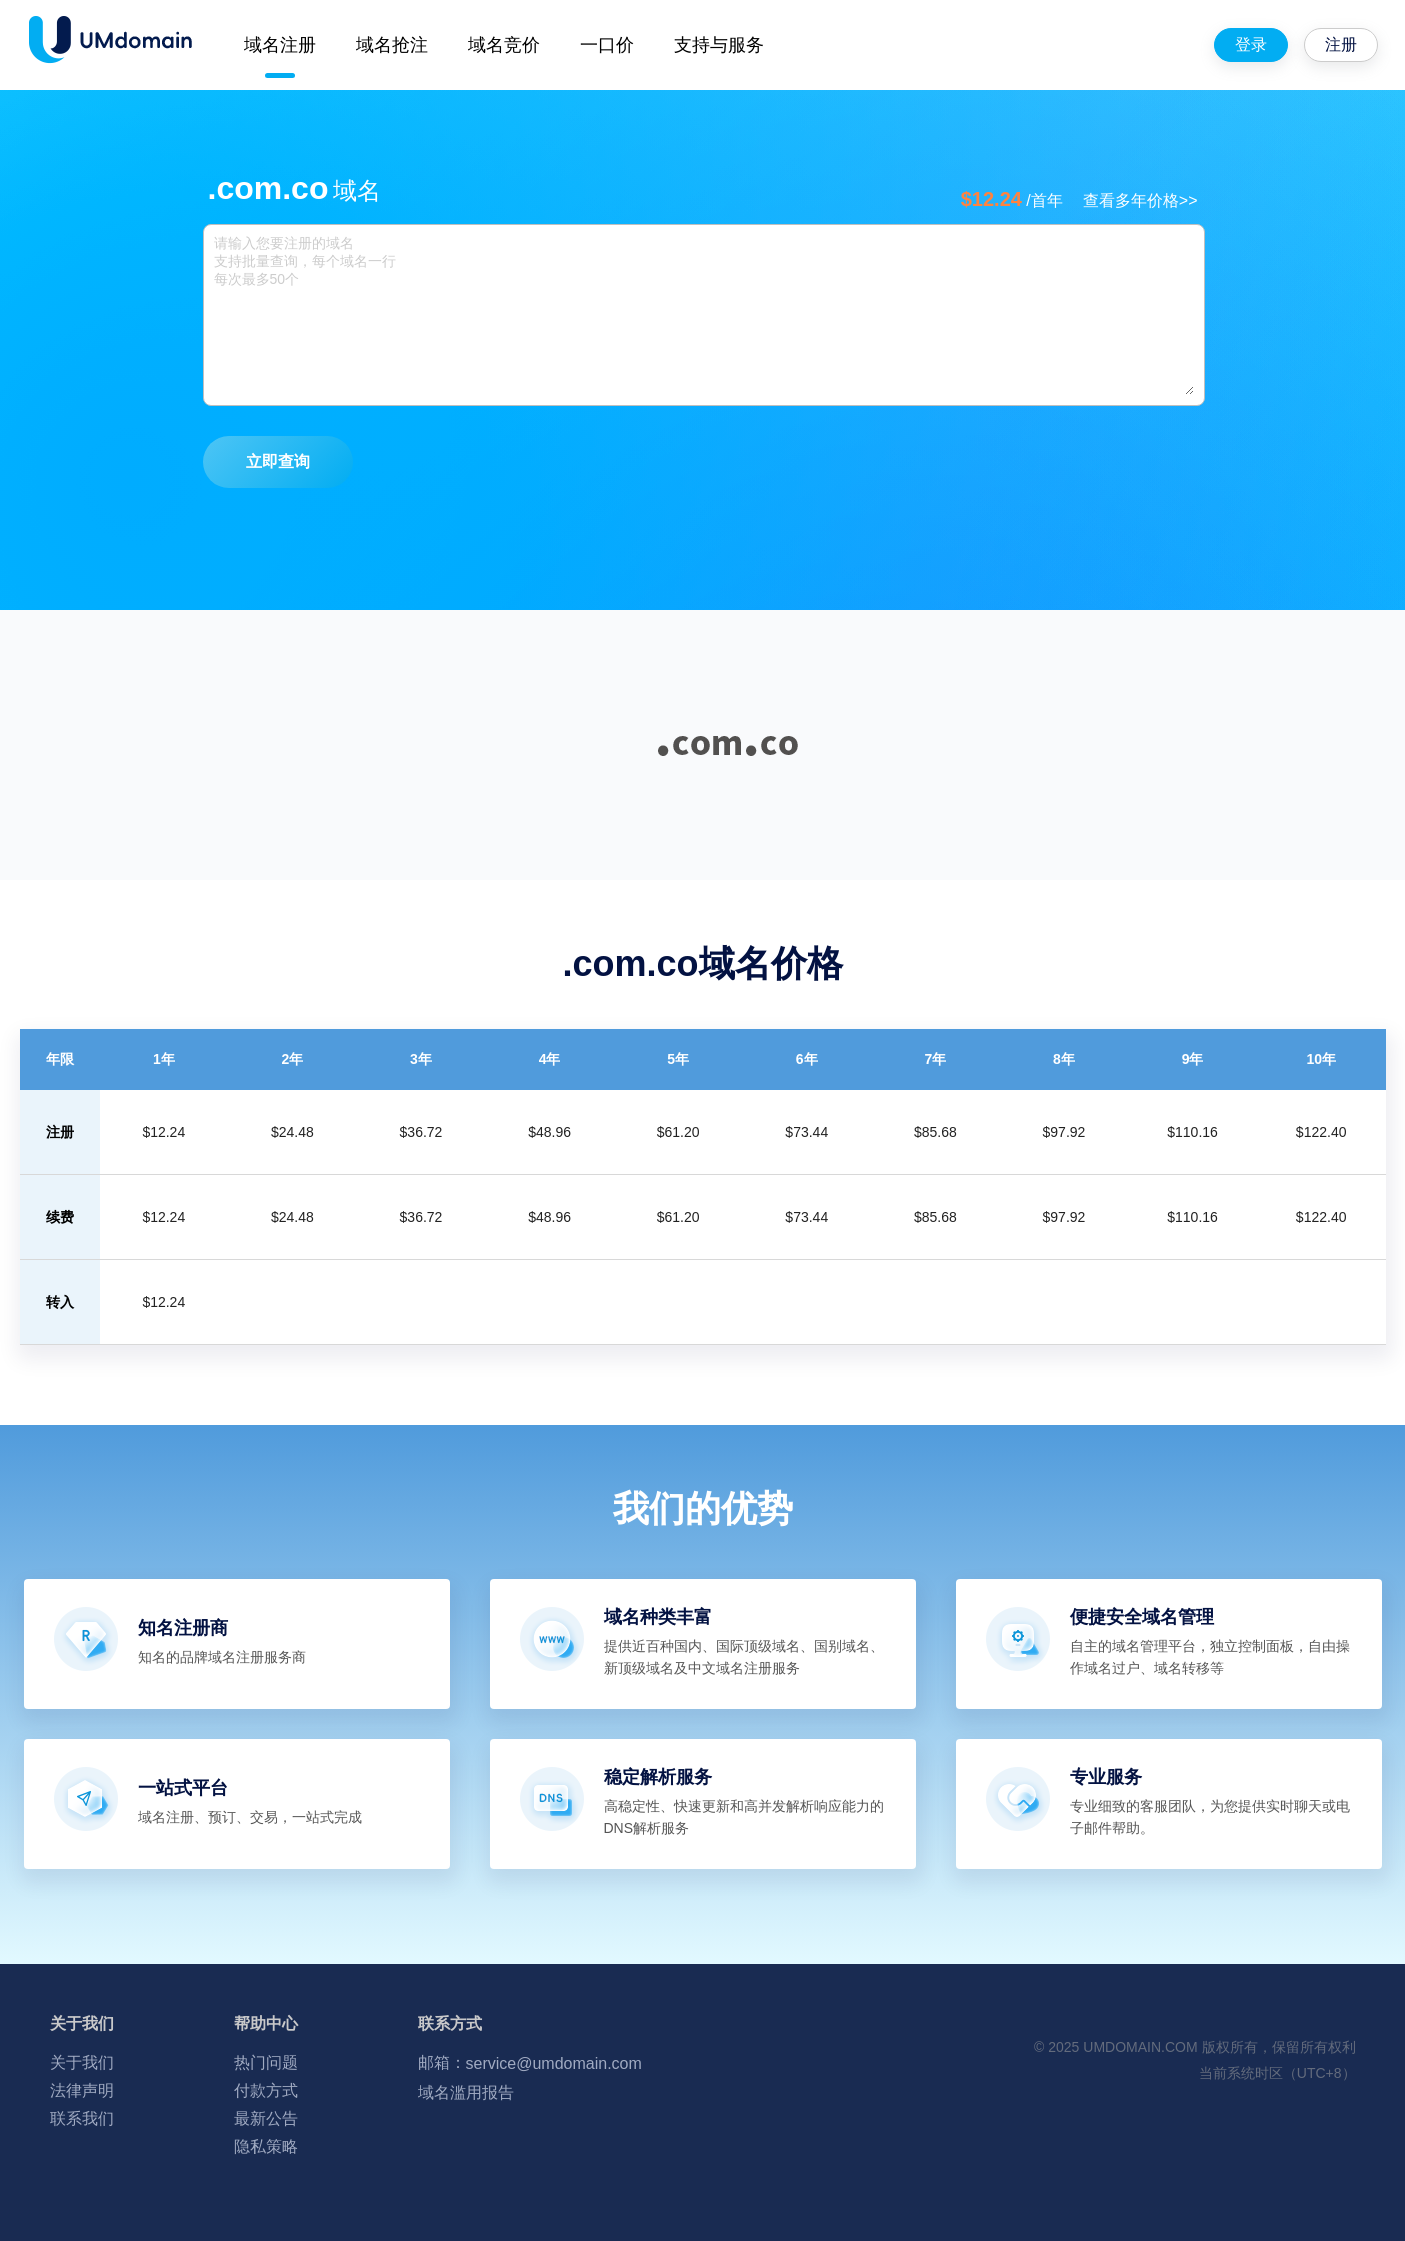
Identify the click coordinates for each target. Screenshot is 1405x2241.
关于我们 (82, 2062)
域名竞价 (504, 45)
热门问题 (266, 2062)
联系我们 (82, 2118)
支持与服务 (719, 45)
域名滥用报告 (466, 2092)
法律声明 (82, 2090)
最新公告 (266, 2118)
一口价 (607, 45)
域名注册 (280, 45)
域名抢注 (392, 45)
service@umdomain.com (554, 2063)
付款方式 (266, 2090)
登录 (1251, 44)
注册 (1341, 44)
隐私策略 (266, 2146)
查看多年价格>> (1140, 200)
